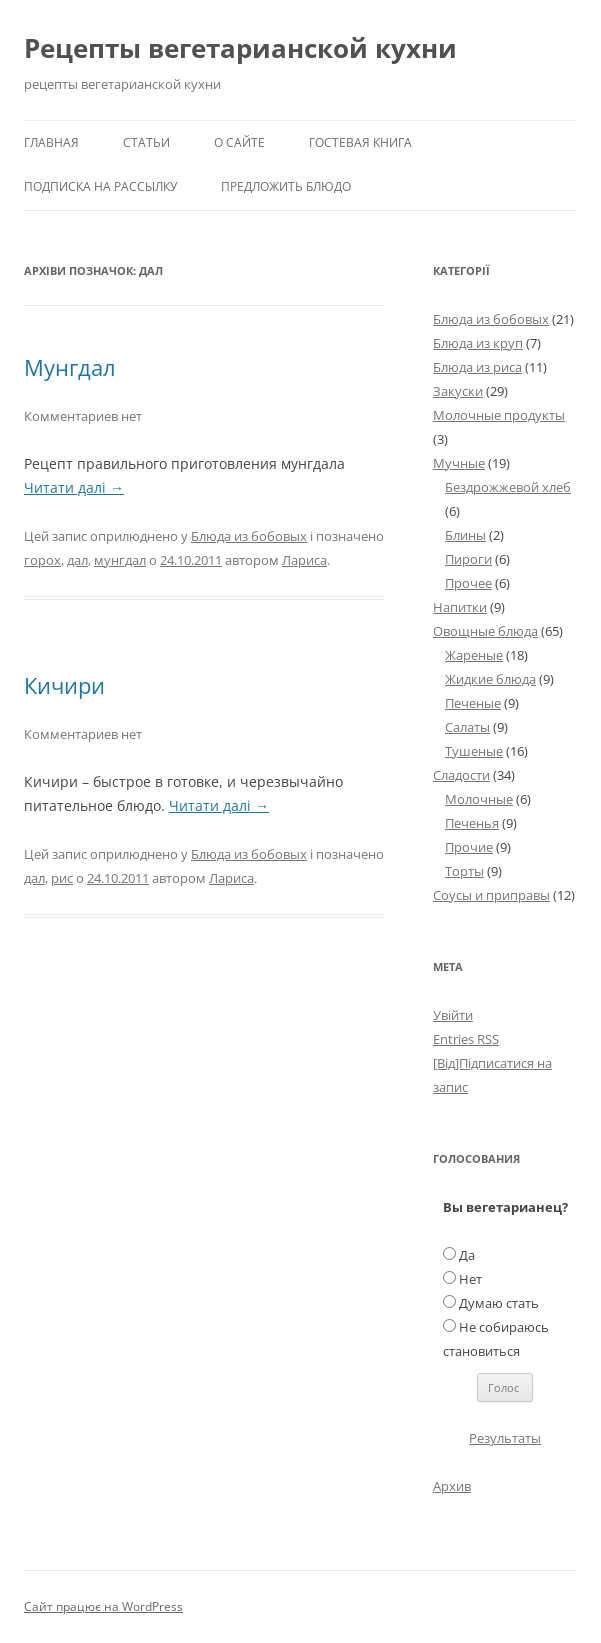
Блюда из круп (478, 343)
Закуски (458, 391)
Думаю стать (499, 1303)
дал (77, 560)
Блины (465, 535)
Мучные (459, 463)
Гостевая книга (360, 142)
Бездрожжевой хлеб (508, 487)
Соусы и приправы (491, 895)
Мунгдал (70, 367)
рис (62, 878)
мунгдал (120, 560)
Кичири (64, 685)
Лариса (304, 560)
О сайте (239, 142)
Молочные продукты (499, 415)
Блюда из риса (477, 367)
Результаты (505, 1438)
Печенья (472, 823)
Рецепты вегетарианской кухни (240, 48)
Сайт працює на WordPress (103, 1606)
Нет (470, 1279)
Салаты (467, 727)
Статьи (146, 142)
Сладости (461, 775)
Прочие (469, 847)
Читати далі (74, 487)
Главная (51, 142)
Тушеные (474, 751)
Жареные (474, 655)
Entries (466, 1039)
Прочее (468, 583)
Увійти (453, 1015)
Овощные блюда (485, 631)
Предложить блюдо (286, 186)
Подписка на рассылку (100, 186)
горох (42, 560)
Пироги (468, 559)
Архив (452, 1486)
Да (467, 1255)
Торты (464, 871)
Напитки (460, 607)
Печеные (473, 703)
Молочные (479, 799)
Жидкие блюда (490, 679)
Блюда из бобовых (249, 536)
